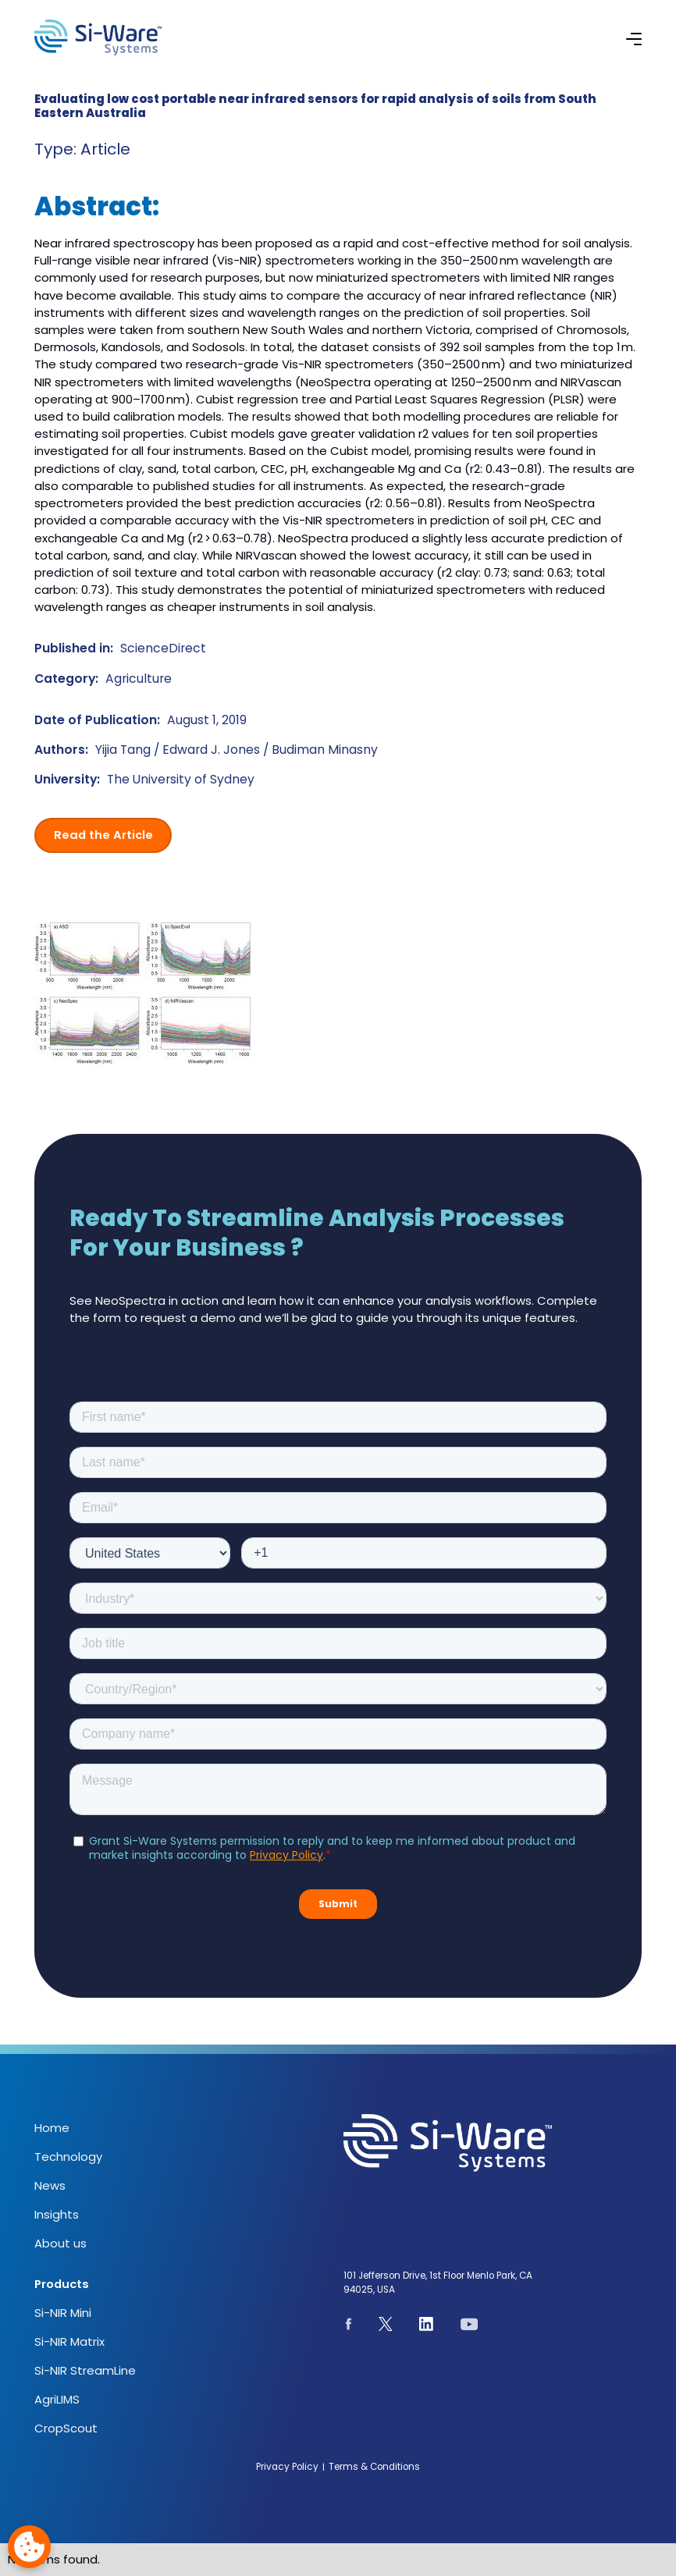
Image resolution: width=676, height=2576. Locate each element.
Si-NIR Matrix (69, 2341)
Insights (56, 2214)
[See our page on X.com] (386, 2326)
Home (51, 2127)
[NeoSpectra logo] (98, 37)
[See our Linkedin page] (426, 2326)
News (50, 2185)
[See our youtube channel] (469, 2326)
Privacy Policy (287, 2467)
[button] (633, 37)
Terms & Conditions (374, 2467)
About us (60, 2243)
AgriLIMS (57, 2399)
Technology (68, 2156)
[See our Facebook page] (348, 2326)
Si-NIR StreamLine (85, 2370)
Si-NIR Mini (62, 2312)
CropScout (66, 2428)
